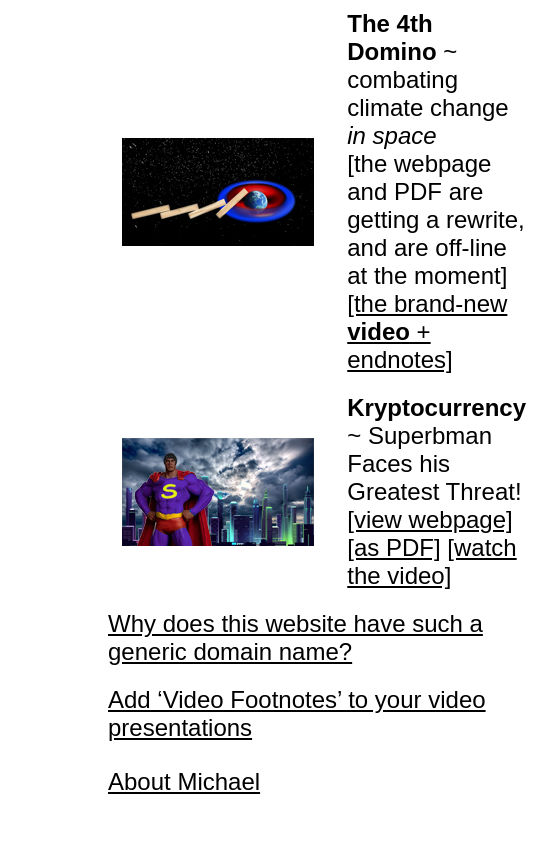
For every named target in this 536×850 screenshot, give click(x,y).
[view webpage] (429, 519)
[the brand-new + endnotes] (427, 331)
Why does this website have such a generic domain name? (295, 637)
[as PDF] (393, 547)
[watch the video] (431, 561)
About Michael (184, 781)
